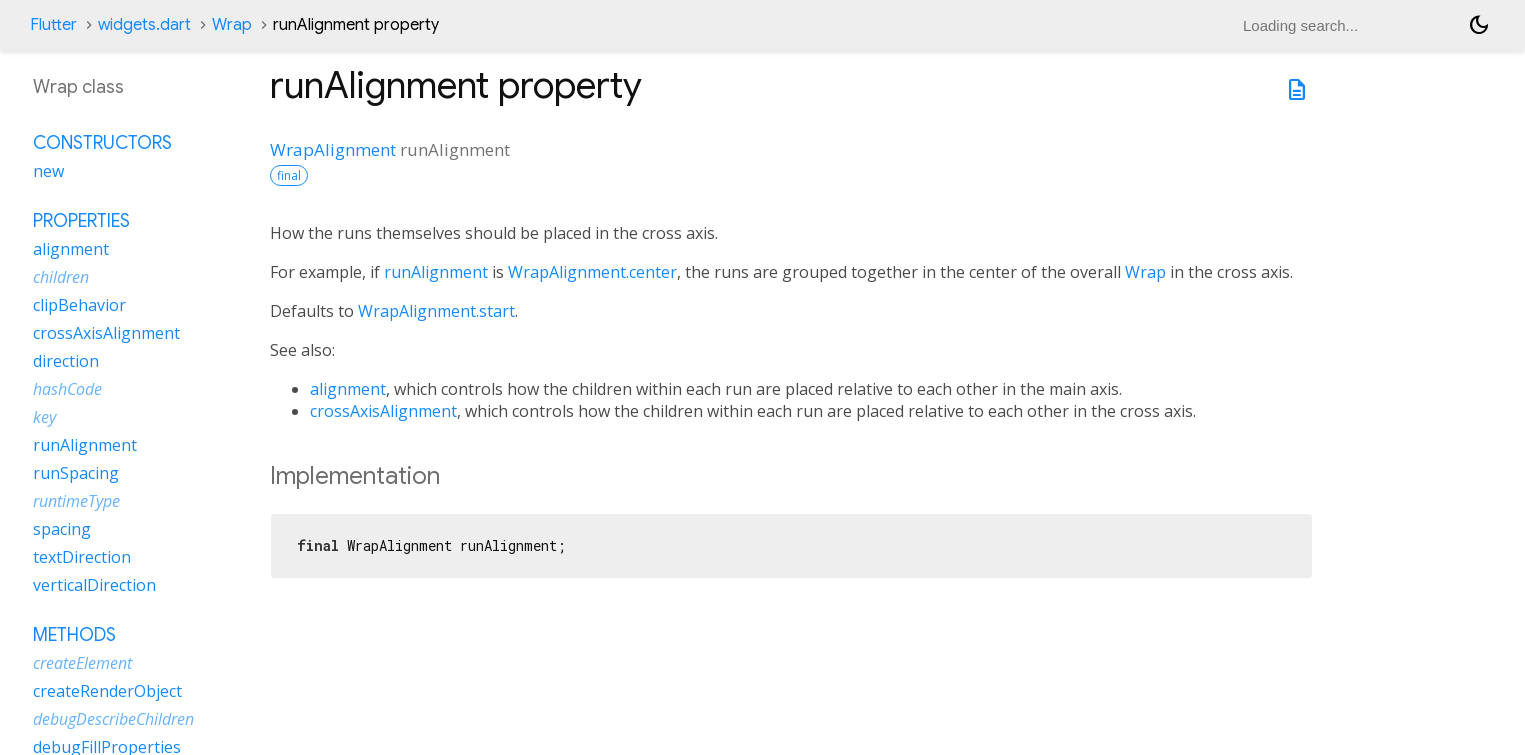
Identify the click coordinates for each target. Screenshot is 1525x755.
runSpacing (76, 473)
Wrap (232, 25)
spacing (62, 529)
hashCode (67, 389)
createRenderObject (107, 691)
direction (66, 361)
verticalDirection (94, 585)
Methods (74, 635)
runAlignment (436, 272)
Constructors (102, 143)
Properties (81, 221)
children (61, 277)
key (44, 417)
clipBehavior (79, 305)
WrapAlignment (333, 149)
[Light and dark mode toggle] (1479, 25)
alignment (348, 389)
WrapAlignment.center (592, 272)
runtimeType (76, 501)
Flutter (53, 25)
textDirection (82, 557)
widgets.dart (144, 25)
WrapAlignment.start (436, 311)
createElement (82, 663)
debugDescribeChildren (113, 719)
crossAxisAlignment (383, 411)
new (48, 171)
